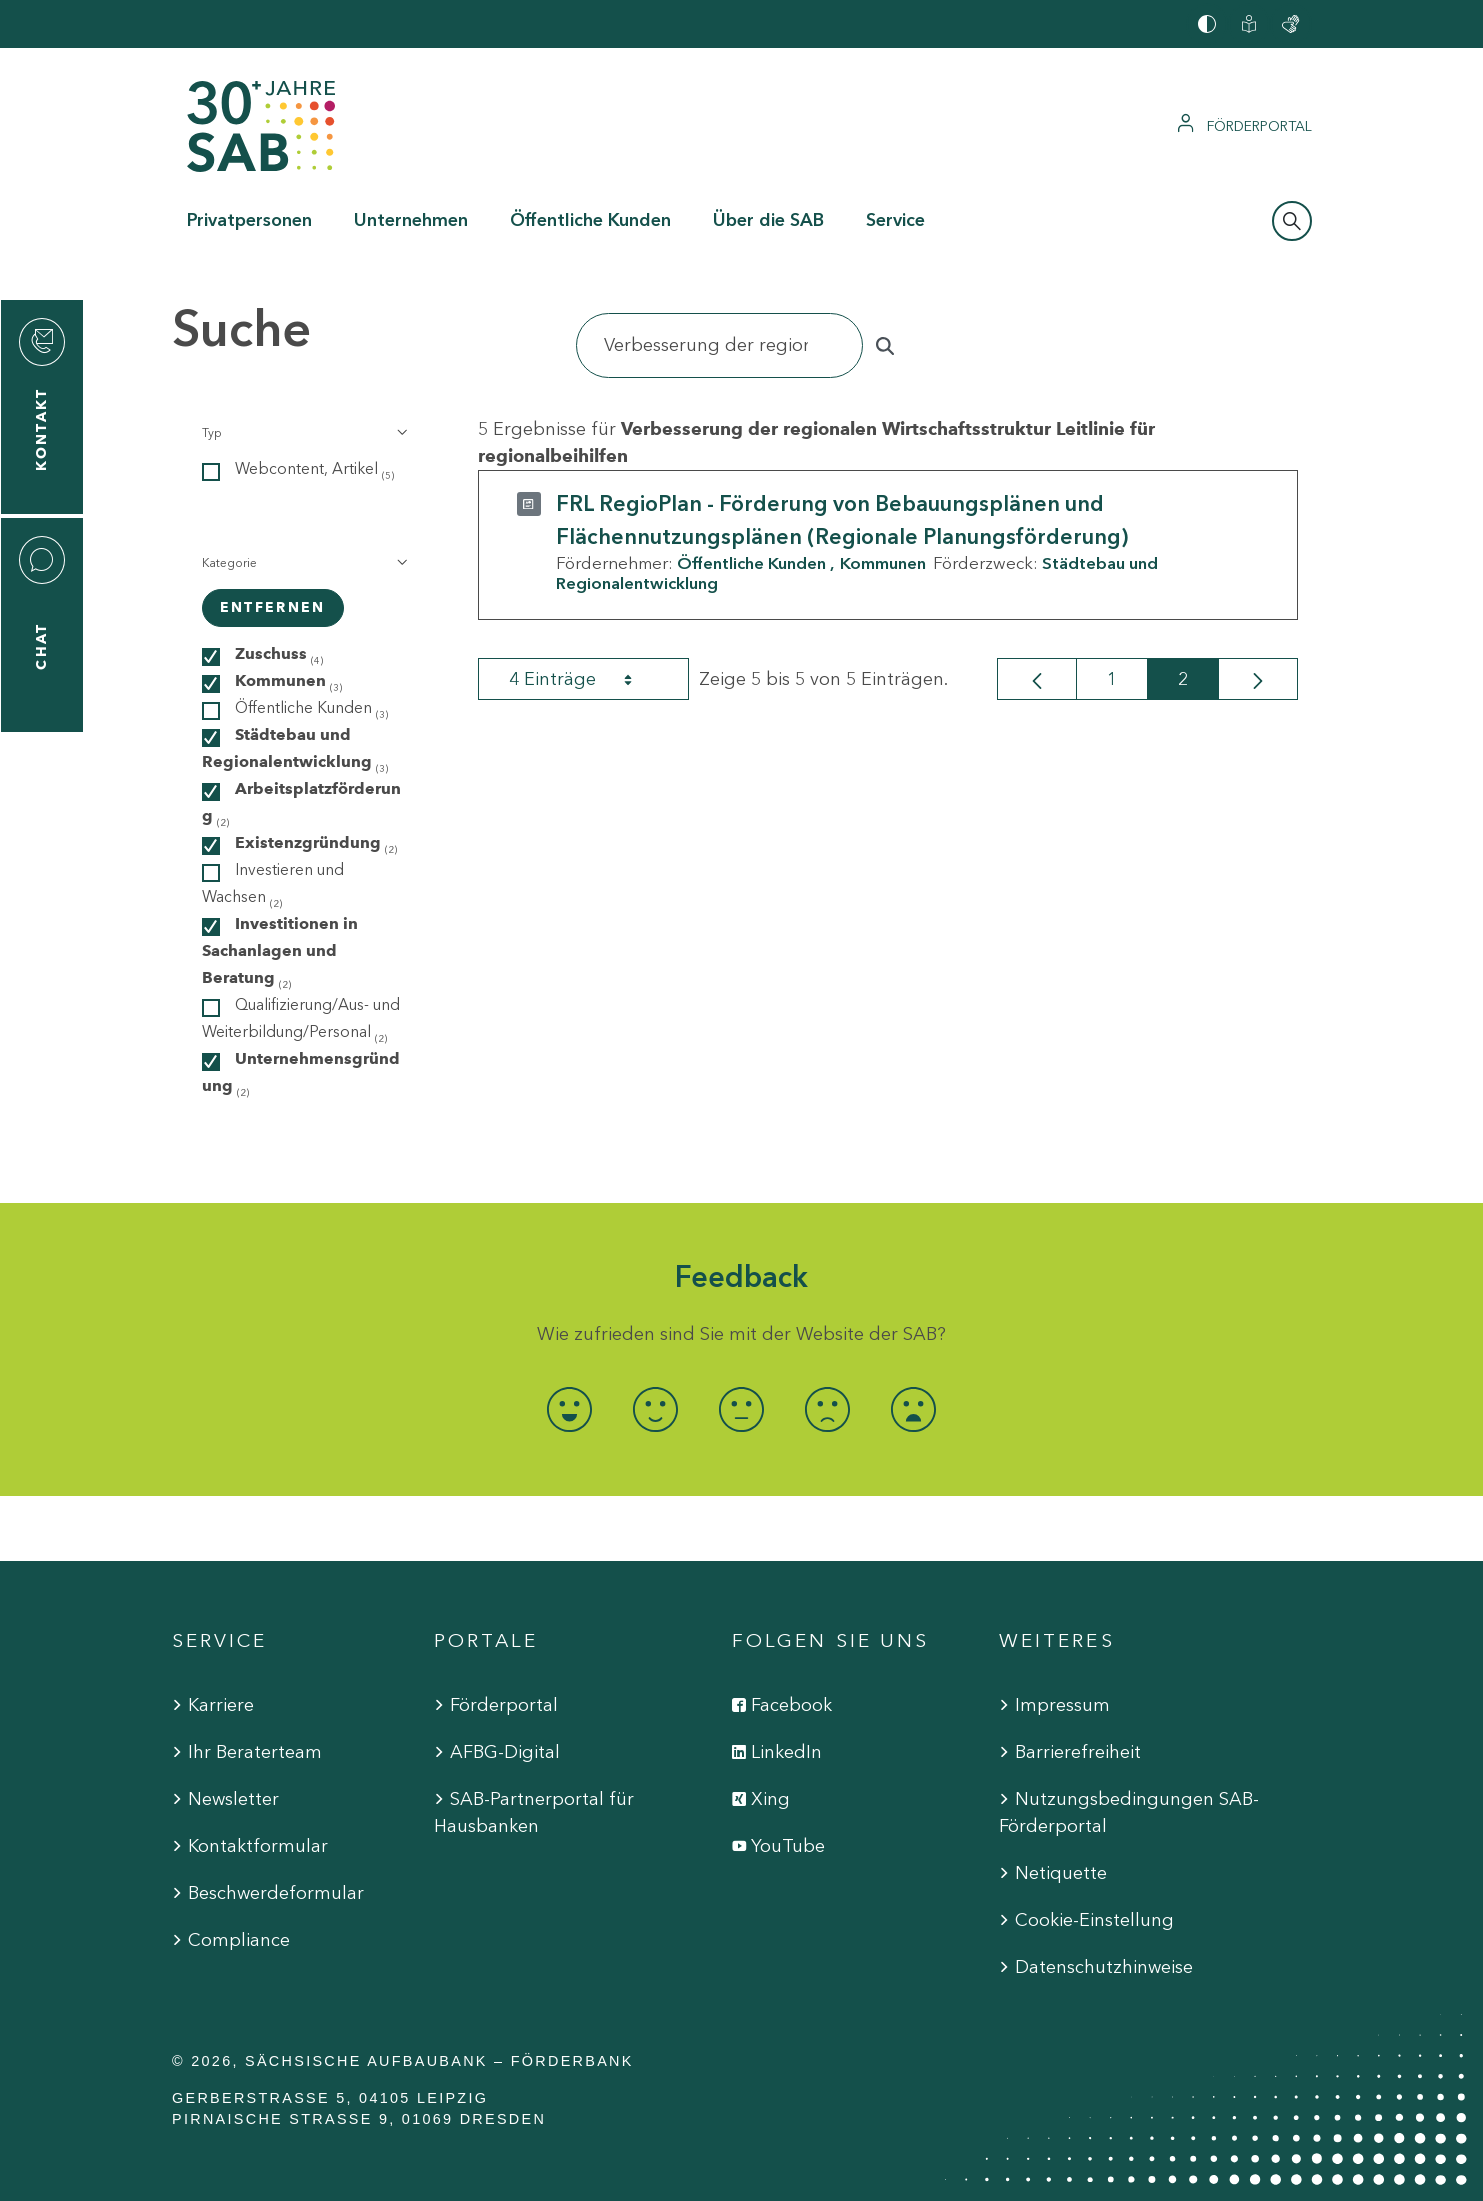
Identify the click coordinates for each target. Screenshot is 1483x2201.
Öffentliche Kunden (751, 563)
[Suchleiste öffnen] (1292, 221)
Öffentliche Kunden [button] (590, 220)
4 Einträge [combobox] (588, 679)
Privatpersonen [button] (249, 220)
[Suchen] (720, 345)
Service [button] (895, 220)
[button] (303, 433)
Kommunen (883, 563)
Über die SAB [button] (768, 220)
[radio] (570, 1409)
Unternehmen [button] (411, 220)
